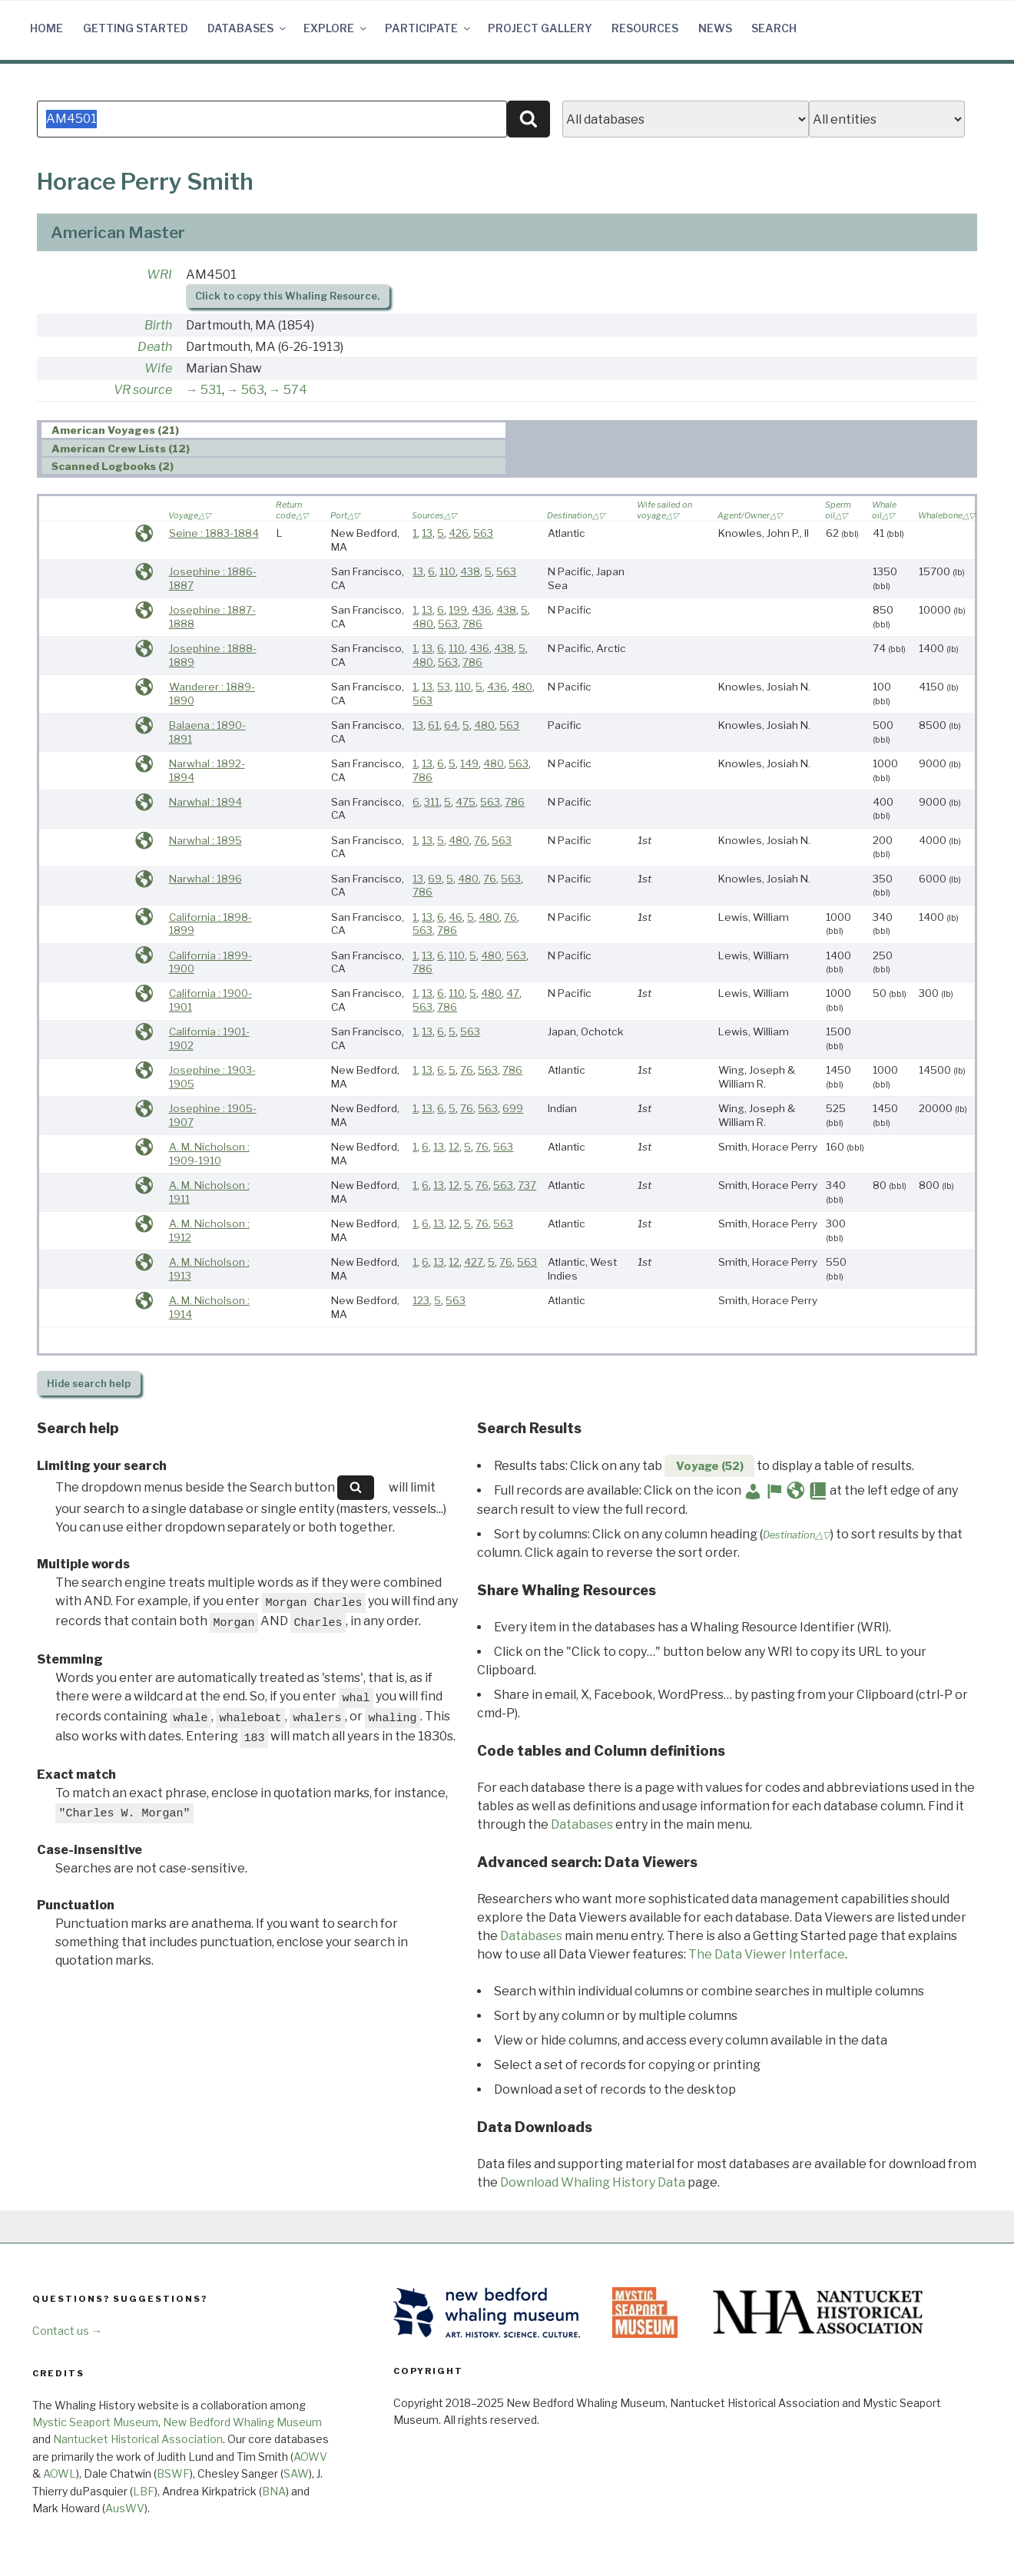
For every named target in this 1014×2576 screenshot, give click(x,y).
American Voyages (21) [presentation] (115, 431)
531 (211, 389)
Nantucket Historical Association (138, 2438)
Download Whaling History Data (592, 2182)
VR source (143, 389)
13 (427, 533)
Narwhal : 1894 (205, 802)
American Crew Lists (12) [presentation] (120, 448)
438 (470, 571)
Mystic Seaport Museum (95, 2422)
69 (435, 878)
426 (459, 533)
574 (295, 389)
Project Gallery (540, 28)
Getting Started (135, 28)
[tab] (273, 430)
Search (774, 28)
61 (433, 725)
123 (421, 1300)
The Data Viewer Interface (766, 1954)
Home (46, 28)
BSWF (173, 2473)
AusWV (124, 2508)
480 (423, 624)
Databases (247, 28)
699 (512, 1108)
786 (472, 624)
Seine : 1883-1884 (214, 533)
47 (512, 993)
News (715, 28)
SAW (296, 2473)
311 (431, 802)
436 (482, 610)
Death (155, 346)
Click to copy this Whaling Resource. (287, 296)
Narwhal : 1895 (205, 840)
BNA (274, 2491)
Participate (428, 28)
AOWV (310, 2456)
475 (466, 802)
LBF (143, 2491)
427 (473, 1262)
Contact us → (67, 2330)
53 (443, 686)
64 (451, 725)
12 (454, 1147)
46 (455, 917)
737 (527, 1185)
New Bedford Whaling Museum (242, 2422)
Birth (158, 325)
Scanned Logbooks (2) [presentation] (112, 466)
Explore (336, 28)
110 (447, 571)
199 (458, 610)
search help (89, 1383)
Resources (644, 28)
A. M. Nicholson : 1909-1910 (209, 1154)
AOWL (59, 2473)
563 (252, 389)
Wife (158, 368)
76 (480, 840)
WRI (159, 274)
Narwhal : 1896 (205, 878)
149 (469, 763)
